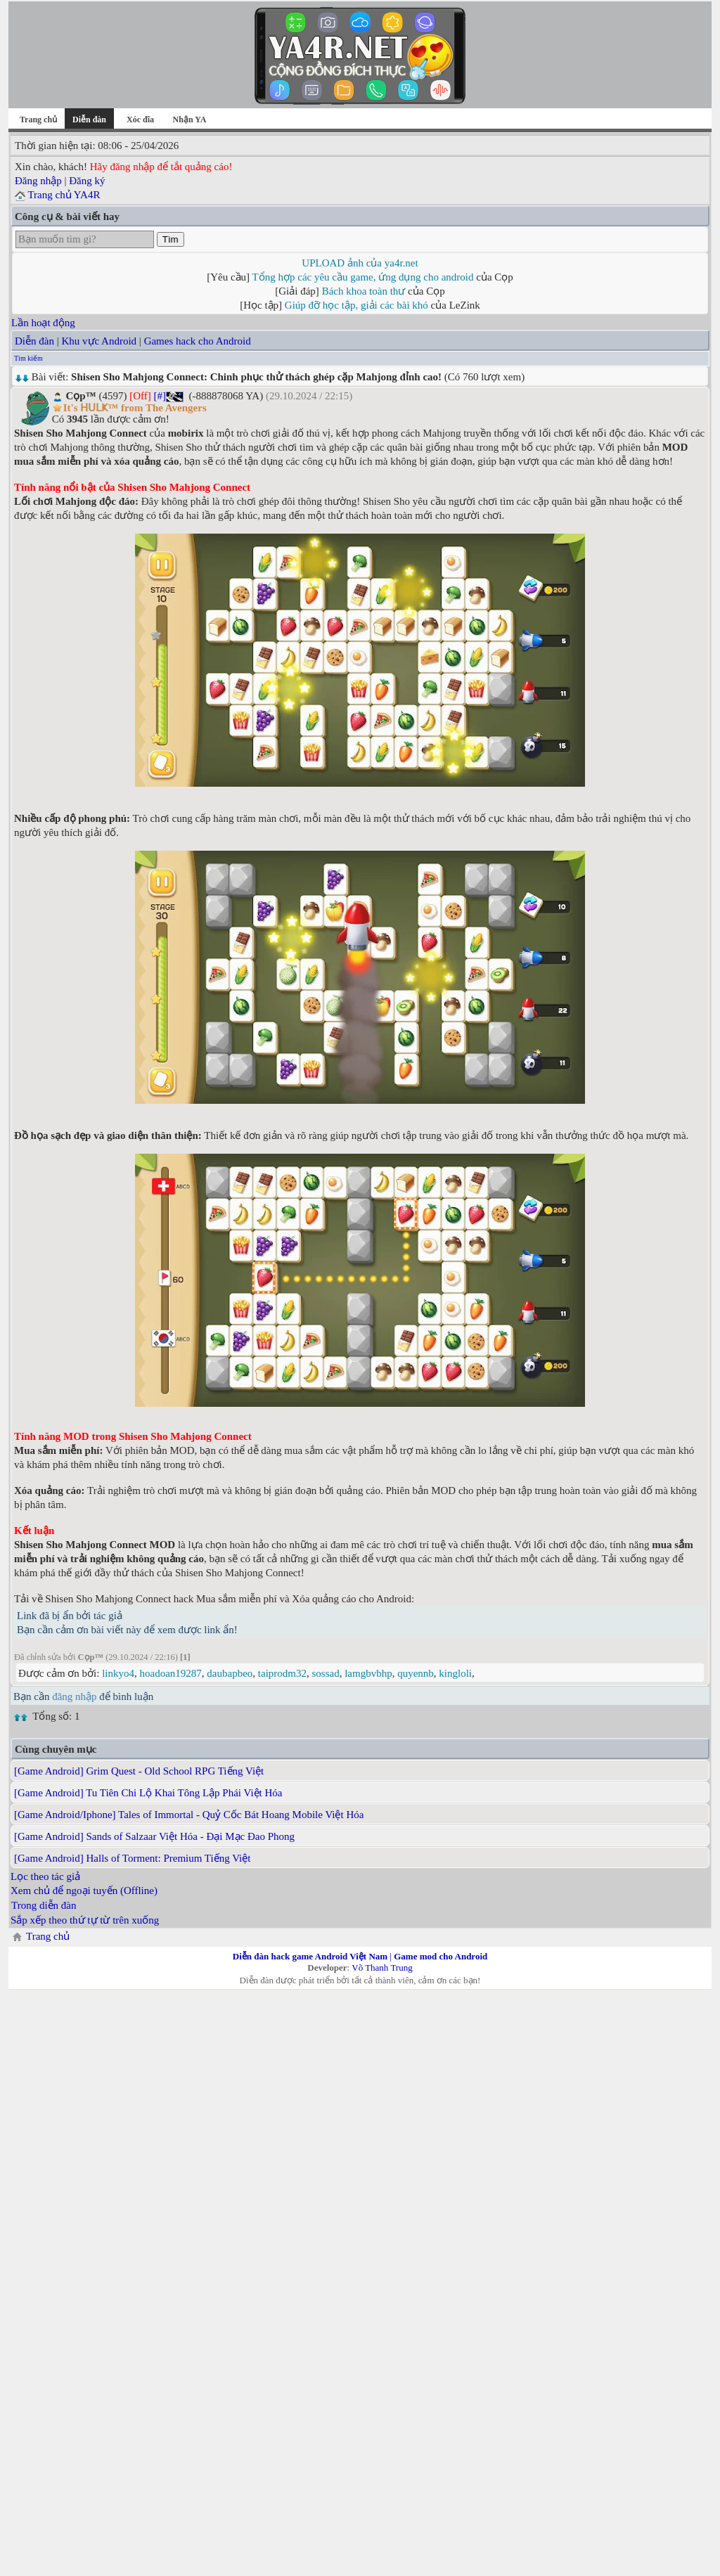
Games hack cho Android (197, 341)
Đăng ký (87, 180)
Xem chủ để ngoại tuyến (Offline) (84, 1890)
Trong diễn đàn (43, 1905)
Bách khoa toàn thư (364, 291)
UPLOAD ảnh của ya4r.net (360, 263)
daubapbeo (229, 1673)
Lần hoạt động (43, 322)
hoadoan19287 (171, 1673)
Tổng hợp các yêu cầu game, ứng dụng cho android (363, 277)
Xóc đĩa (140, 119)
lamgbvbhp (368, 1673)
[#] (159, 395)
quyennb (415, 1673)
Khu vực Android (98, 341)
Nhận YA (190, 119)
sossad (325, 1673)
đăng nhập (74, 1696)
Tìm (170, 239)
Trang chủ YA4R (63, 194)
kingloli (455, 1673)
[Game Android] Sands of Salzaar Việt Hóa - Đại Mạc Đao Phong (154, 1836)
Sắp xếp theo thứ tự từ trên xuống (85, 1920)
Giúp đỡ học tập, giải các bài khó (356, 305)
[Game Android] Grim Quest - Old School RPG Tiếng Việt (139, 1771)
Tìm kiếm (28, 358)
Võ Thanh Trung (382, 1967)
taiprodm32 (282, 1673)
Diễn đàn (34, 341)
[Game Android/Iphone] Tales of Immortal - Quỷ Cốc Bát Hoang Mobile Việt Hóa (189, 1814)
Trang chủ (38, 119)
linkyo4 (118, 1673)
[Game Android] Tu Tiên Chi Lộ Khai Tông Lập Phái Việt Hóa (148, 1792)
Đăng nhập (38, 180)
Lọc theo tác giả (45, 1876)
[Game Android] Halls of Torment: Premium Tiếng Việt (132, 1858)
